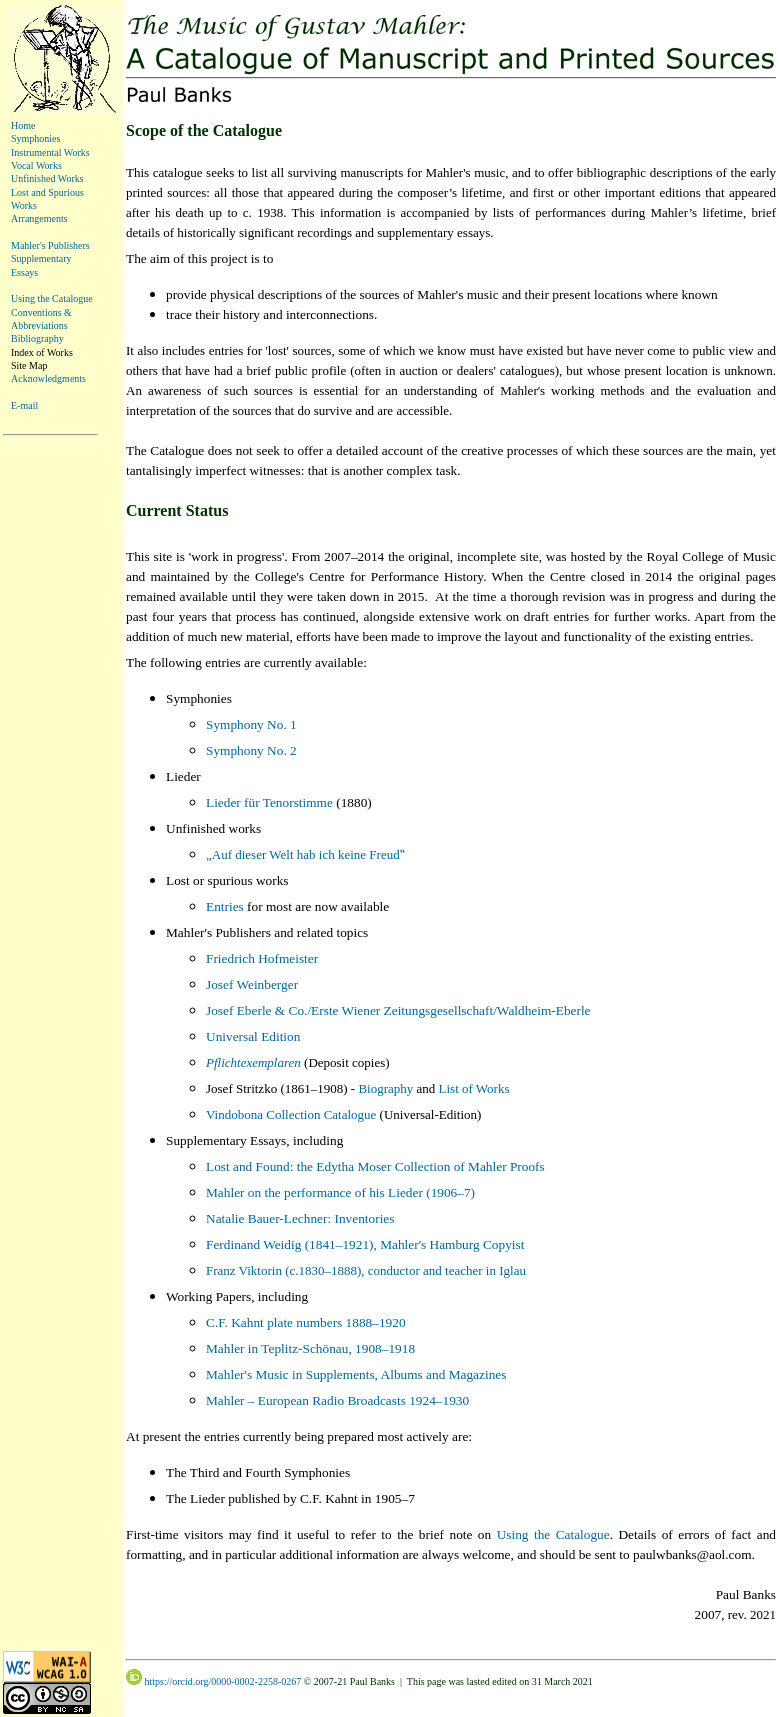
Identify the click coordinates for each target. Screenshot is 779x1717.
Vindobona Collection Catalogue (291, 1114)
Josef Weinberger (252, 984)
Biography (385, 1088)
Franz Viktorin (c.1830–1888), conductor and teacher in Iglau (366, 1270)
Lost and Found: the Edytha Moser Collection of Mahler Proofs (375, 1166)
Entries (225, 906)
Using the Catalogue (52, 298)
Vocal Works (36, 165)
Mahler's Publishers (50, 245)
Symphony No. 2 (251, 750)
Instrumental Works (50, 152)
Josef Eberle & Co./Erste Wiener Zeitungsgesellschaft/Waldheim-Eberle (398, 1010)
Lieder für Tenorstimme (269, 802)
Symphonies (35, 138)
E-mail (24, 405)
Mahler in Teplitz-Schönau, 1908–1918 (310, 1348)
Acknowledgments (48, 378)
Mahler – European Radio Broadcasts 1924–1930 (337, 1400)
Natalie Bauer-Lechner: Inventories (300, 1218)
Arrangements (39, 218)
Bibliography (37, 338)
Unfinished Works (47, 178)
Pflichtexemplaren (253, 1062)
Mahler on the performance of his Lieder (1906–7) (340, 1192)
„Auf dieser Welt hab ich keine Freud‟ (305, 854)
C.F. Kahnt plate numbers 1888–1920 (306, 1322)
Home (23, 125)
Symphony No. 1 (251, 724)
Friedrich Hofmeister (262, 958)
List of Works (474, 1088)
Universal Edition (253, 1036)
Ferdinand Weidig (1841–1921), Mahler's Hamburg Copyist (365, 1244)
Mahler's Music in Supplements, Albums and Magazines (356, 1374)
